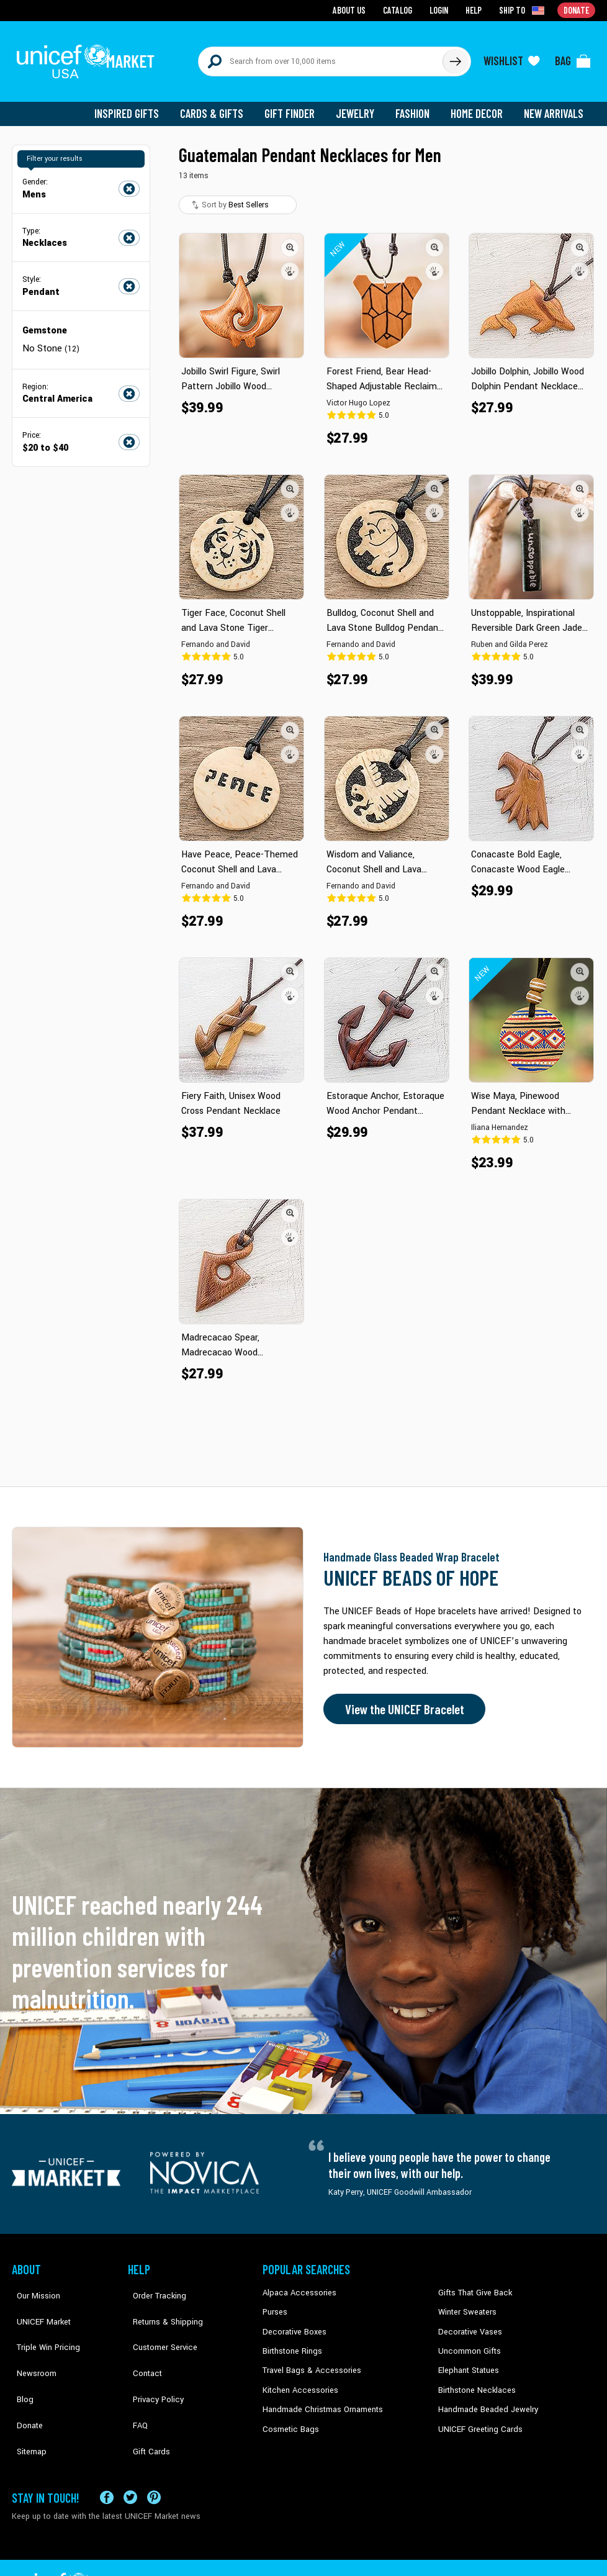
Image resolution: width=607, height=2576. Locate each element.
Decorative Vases (468, 2322)
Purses (275, 2303)
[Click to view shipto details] (524, 9)
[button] (290, 239)
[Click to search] (455, 57)
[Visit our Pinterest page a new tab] (153, 2458)
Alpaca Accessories (296, 2284)
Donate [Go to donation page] (577, 9)
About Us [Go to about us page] (353, 9)
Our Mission (33, 2284)
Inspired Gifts (135, 105)
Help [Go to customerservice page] (475, 9)
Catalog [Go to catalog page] (400, 9)
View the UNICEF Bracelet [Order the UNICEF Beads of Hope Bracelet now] (401, 1701)
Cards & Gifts (219, 105)
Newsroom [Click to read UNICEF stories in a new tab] (31, 2341)
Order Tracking (153, 2284)
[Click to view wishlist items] (511, 57)
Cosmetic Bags (289, 2416)
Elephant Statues (467, 2360)
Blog (20, 2360)
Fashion (416, 105)
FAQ (135, 2379)
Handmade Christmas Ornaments (320, 2397)
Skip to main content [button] (303, 0)
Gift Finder (295, 105)
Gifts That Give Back (472, 2284)
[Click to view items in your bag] (573, 57)
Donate (24, 2379)
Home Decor (479, 105)
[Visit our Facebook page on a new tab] (106, 2458)
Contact (141, 2341)
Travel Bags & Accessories (308, 2360)
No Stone (50, 339)
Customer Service (158, 2322)
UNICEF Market (37, 2303)
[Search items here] (321, 57)
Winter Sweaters (465, 2303)
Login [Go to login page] (440, 9)
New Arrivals (554, 105)
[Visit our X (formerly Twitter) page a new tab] (130, 2458)
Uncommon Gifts (468, 2341)
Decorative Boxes (292, 2322)
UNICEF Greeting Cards (477, 2416)
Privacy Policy (152, 2360)
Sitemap (26, 2397)
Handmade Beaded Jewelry (484, 2397)
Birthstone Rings (291, 2341)
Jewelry (360, 105)
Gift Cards (145, 2397)
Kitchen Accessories (297, 2379)
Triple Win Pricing (41, 2322)
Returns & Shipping (161, 2303)
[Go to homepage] (89, 57)
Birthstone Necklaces (474, 2379)
